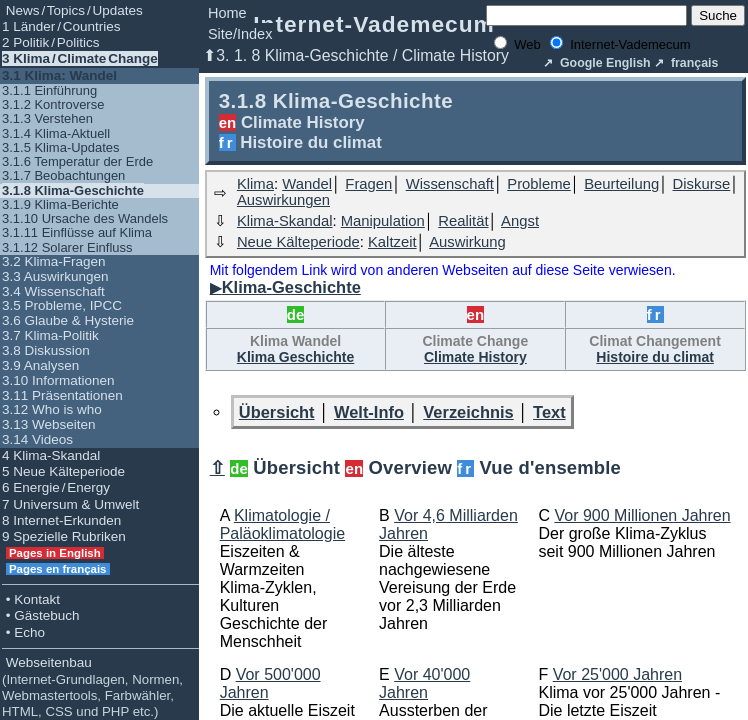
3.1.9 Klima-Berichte (60, 204)
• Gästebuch (41, 615)
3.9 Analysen (40, 365)
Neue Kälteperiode (298, 242)
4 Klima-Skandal (51, 455)
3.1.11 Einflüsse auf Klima (77, 232)
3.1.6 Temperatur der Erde (77, 161)
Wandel (307, 184)
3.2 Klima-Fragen (54, 261)
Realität (463, 221)
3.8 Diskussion (46, 350)
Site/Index (240, 34)
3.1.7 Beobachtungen (63, 175)
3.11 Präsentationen (62, 395)
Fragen (368, 184)
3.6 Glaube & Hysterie (68, 320)
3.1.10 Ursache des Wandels (85, 218)
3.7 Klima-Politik (50, 335)
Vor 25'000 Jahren (617, 674)
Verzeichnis (468, 412)
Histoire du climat (654, 357)
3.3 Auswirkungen (55, 276)
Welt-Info (369, 412)
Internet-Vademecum (374, 24)
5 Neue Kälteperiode (63, 471)
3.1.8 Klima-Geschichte (73, 190)
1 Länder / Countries (61, 26)
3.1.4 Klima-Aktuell (56, 133)
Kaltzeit (392, 242)
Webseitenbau (92, 687)
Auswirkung (467, 242)
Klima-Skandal (285, 221)
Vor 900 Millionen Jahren (642, 515)
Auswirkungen (283, 200)
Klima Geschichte (296, 357)
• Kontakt (31, 599)
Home (227, 13)
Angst (520, 221)
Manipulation (383, 221)
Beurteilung (621, 184)
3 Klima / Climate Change (80, 58)
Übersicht (277, 412)
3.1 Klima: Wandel (59, 75)
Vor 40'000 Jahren (424, 683)
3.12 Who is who (52, 409)
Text (549, 412)
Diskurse (702, 184)
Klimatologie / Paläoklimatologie (282, 524)
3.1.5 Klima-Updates (61, 147)
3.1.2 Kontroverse (53, 104)
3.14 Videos (37, 439)
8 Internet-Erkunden (61, 520)
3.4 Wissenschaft (53, 291)
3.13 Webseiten (49, 424)
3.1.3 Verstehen (47, 118)
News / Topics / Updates (72, 10)
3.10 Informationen (58, 380)
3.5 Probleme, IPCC (62, 305)
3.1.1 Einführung (49, 90)
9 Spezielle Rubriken (64, 536)
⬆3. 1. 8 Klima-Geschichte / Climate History (356, 55)
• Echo (23, 632)
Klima (255, 184)
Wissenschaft (450, 184)
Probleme (538, 184)
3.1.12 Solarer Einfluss (67, 247)
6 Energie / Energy (56, 487)
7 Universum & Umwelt (70, 504)
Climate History (475, 357)
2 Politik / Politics (51, 42)
